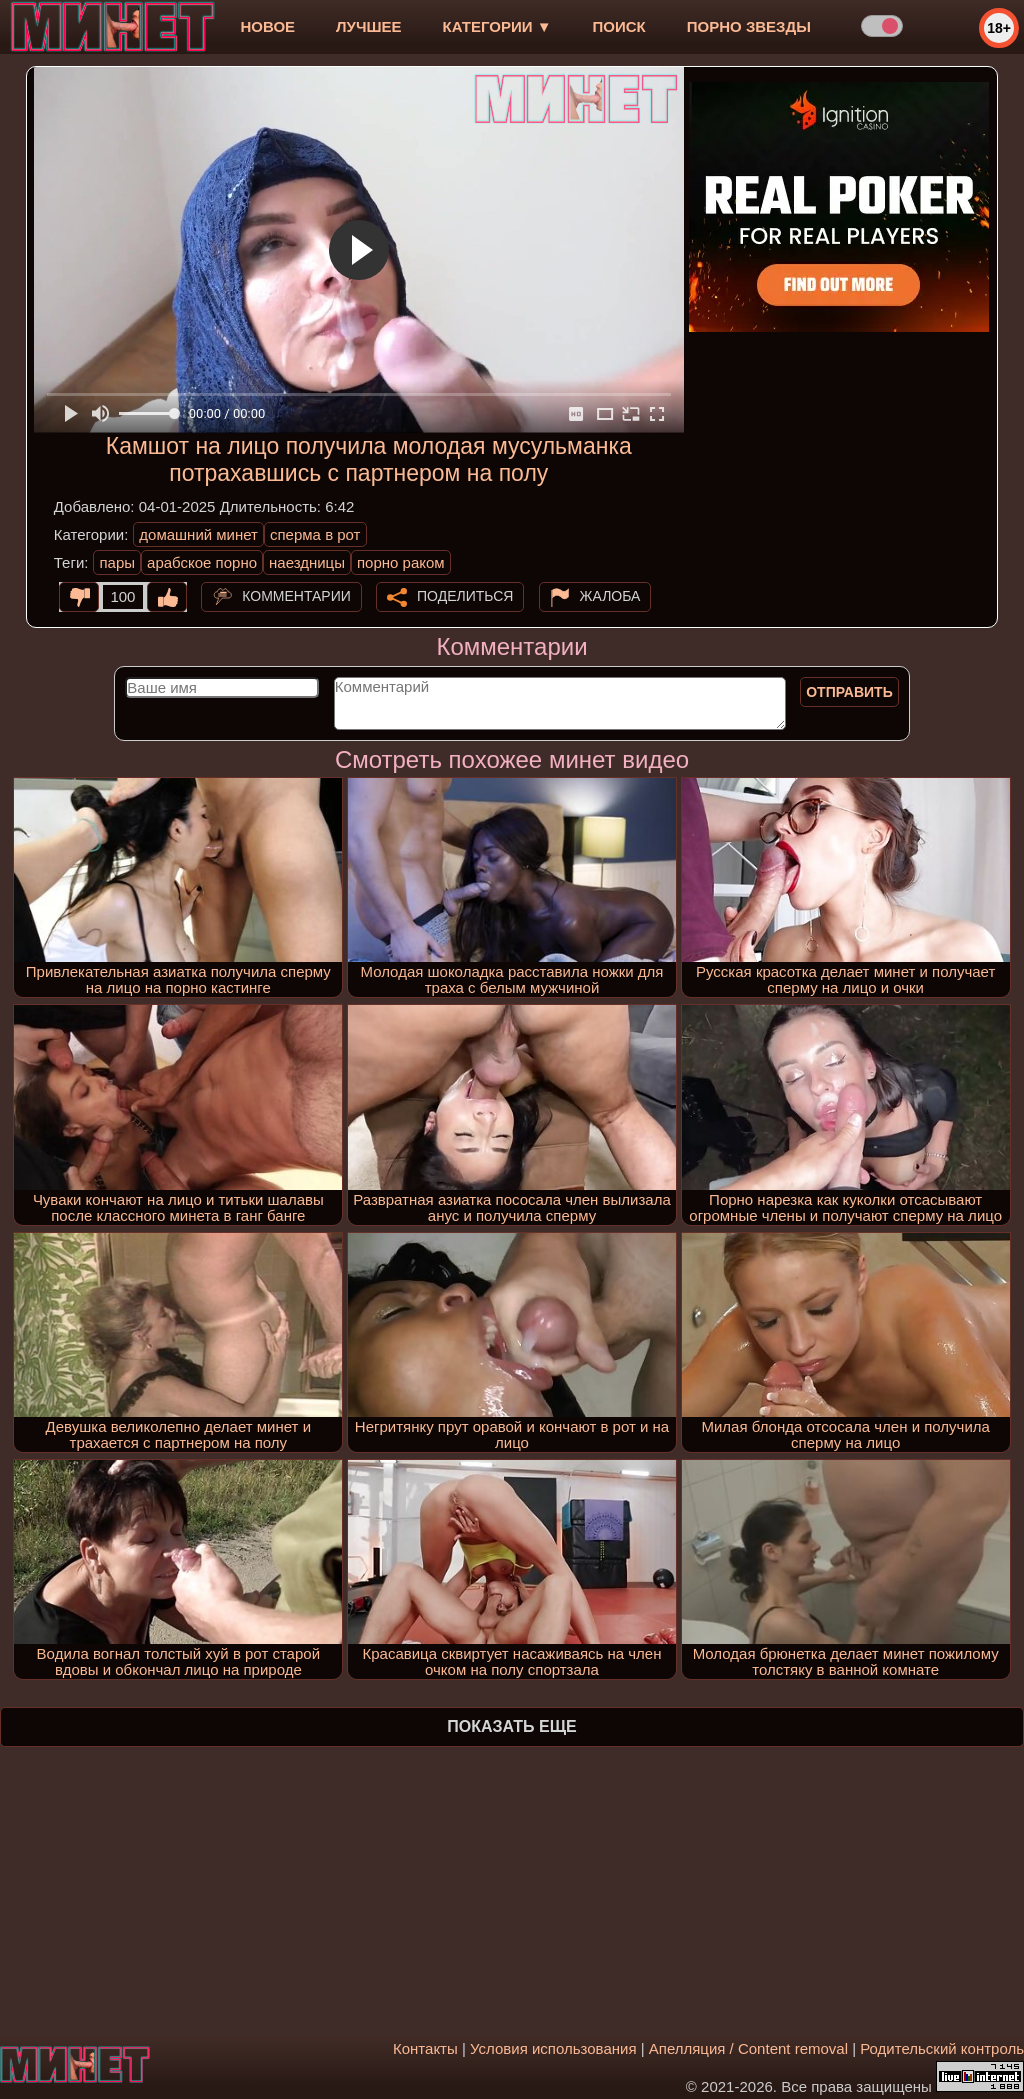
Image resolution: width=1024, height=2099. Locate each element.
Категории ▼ (497, 26)
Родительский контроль (942, 2048)
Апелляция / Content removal (748, 2048)
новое (267, 26)
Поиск (619, 26)
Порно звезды (749, 26)
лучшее (368, 26)
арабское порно (202, 562)
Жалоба (610, 596)
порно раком (401, 562)
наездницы (307, 562)
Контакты (425, 2048)
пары (117, 562)
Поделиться (465, 596)
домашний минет (198, 534)
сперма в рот (315, 534)
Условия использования (553, 2048)
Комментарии (296, 596)
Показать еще (511, 1726)
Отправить (849, 692)
